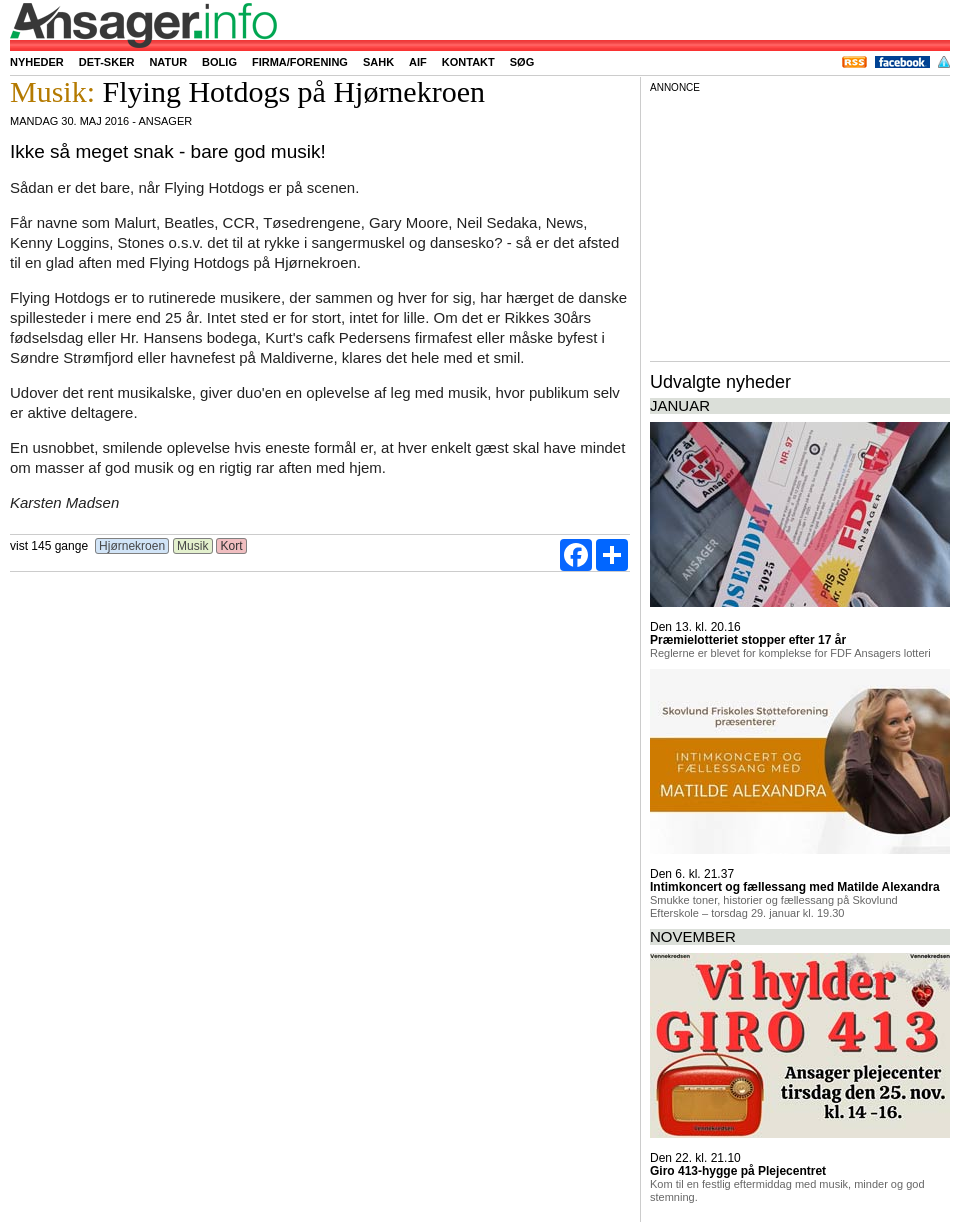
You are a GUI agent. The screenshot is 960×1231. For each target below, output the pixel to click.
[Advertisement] (800, 224)
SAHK (378, 62)
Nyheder (37, 62)
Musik (193, 546)
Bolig (219, 62)
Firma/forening (300, 62)
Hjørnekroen (132, 546)
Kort (231, 546)
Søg (522, 62)
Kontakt (468, 62)
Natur (168, 62)
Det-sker (107, 62)
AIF (418, 62)
